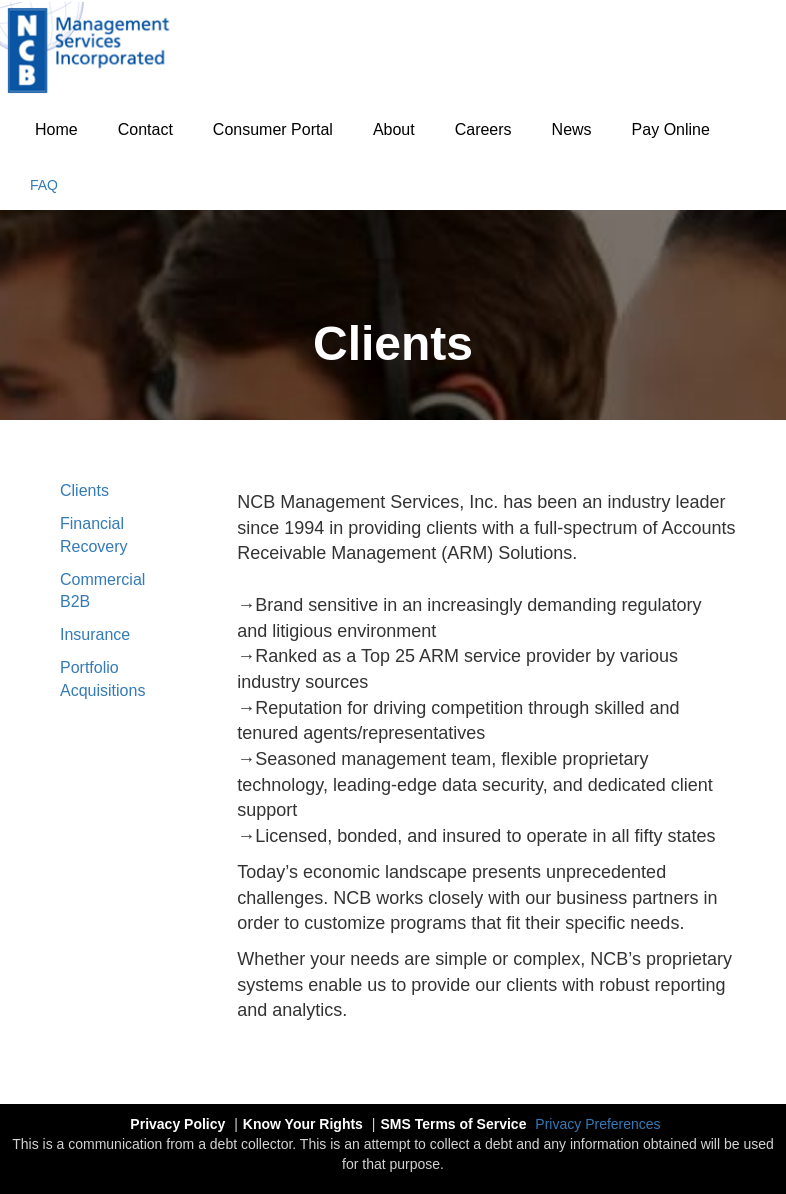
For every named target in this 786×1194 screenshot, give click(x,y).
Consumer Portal (273, 129)
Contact (145, 129)
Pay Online (671, 129)
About (394, 129)
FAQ (44, 185)
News (572, 129)
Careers (483, 129)
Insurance (95, 634)
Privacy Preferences (597, 1124)
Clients (84, 490)
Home (56, 129)
